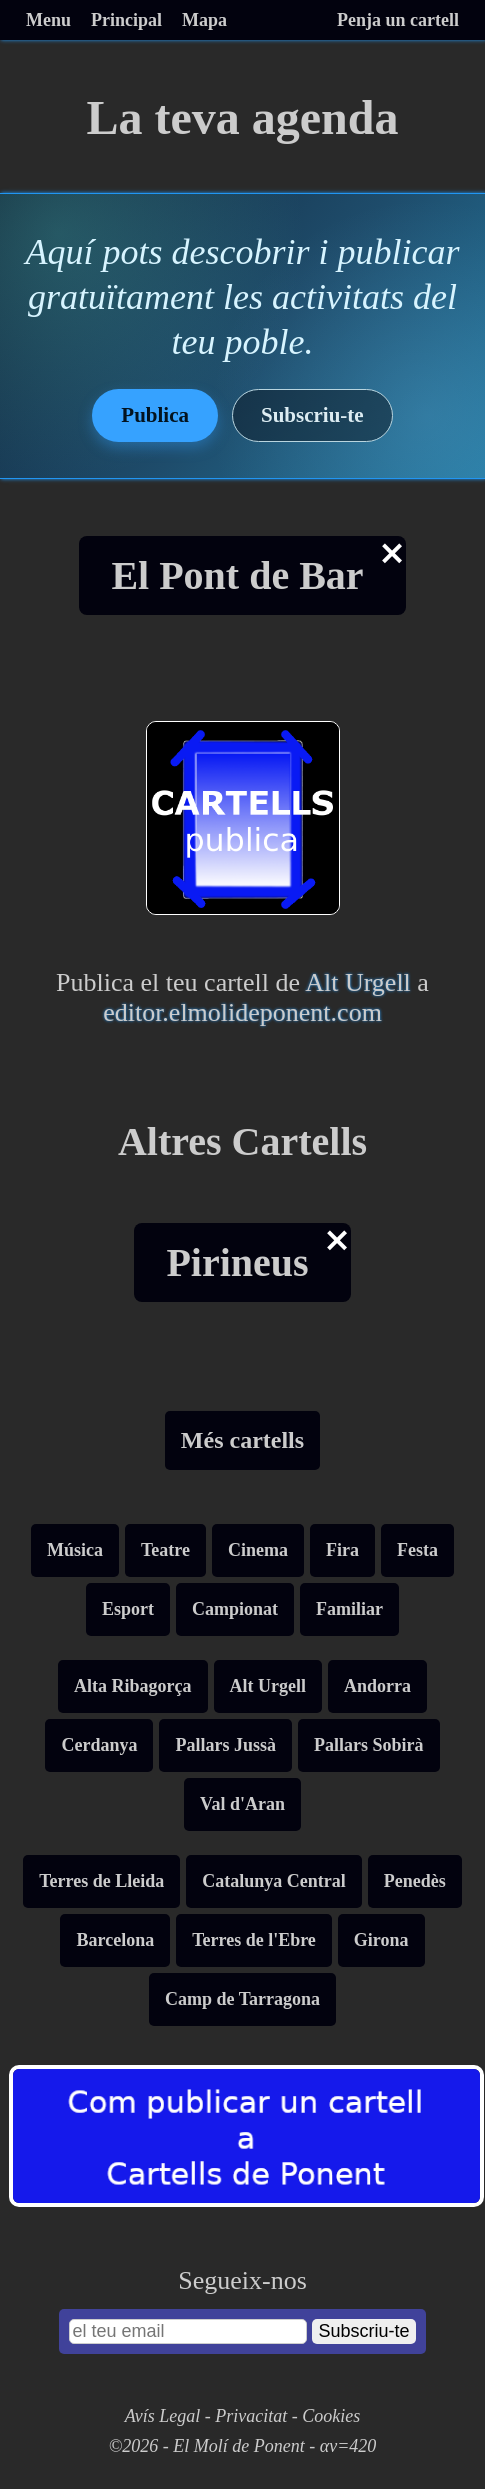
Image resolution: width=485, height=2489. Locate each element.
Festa (417, 1550)
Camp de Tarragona (242, 1999)
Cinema (258, 1550)
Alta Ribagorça (132, 1686)
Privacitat (251, 2416)
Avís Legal (163, 2416)
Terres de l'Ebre (254, 1940)
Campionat (235, 1609)
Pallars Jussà (225, 1745)
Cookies (331, 2416)
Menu (48, 20)
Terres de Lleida (101, 1881)
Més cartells (242, 1440)
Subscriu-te (312, 415)
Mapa (204, 20)
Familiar (349, 1609)
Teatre (165, 1550)
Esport (128, 1609)
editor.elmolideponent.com (242, 1012)
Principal (126, 20)
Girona (381, 1940)
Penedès (415, 1881)
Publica (155, 415)
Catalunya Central (274, 1881)
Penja (398, 20)
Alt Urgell (358, 982)
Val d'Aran (242, 1804)
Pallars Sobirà (369, 1745)
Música (75, 1550)
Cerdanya (99, 1745)
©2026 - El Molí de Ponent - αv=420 (243, 2446)
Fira (342, 1550)
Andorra (377, 1686)
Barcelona (115, 1940)
